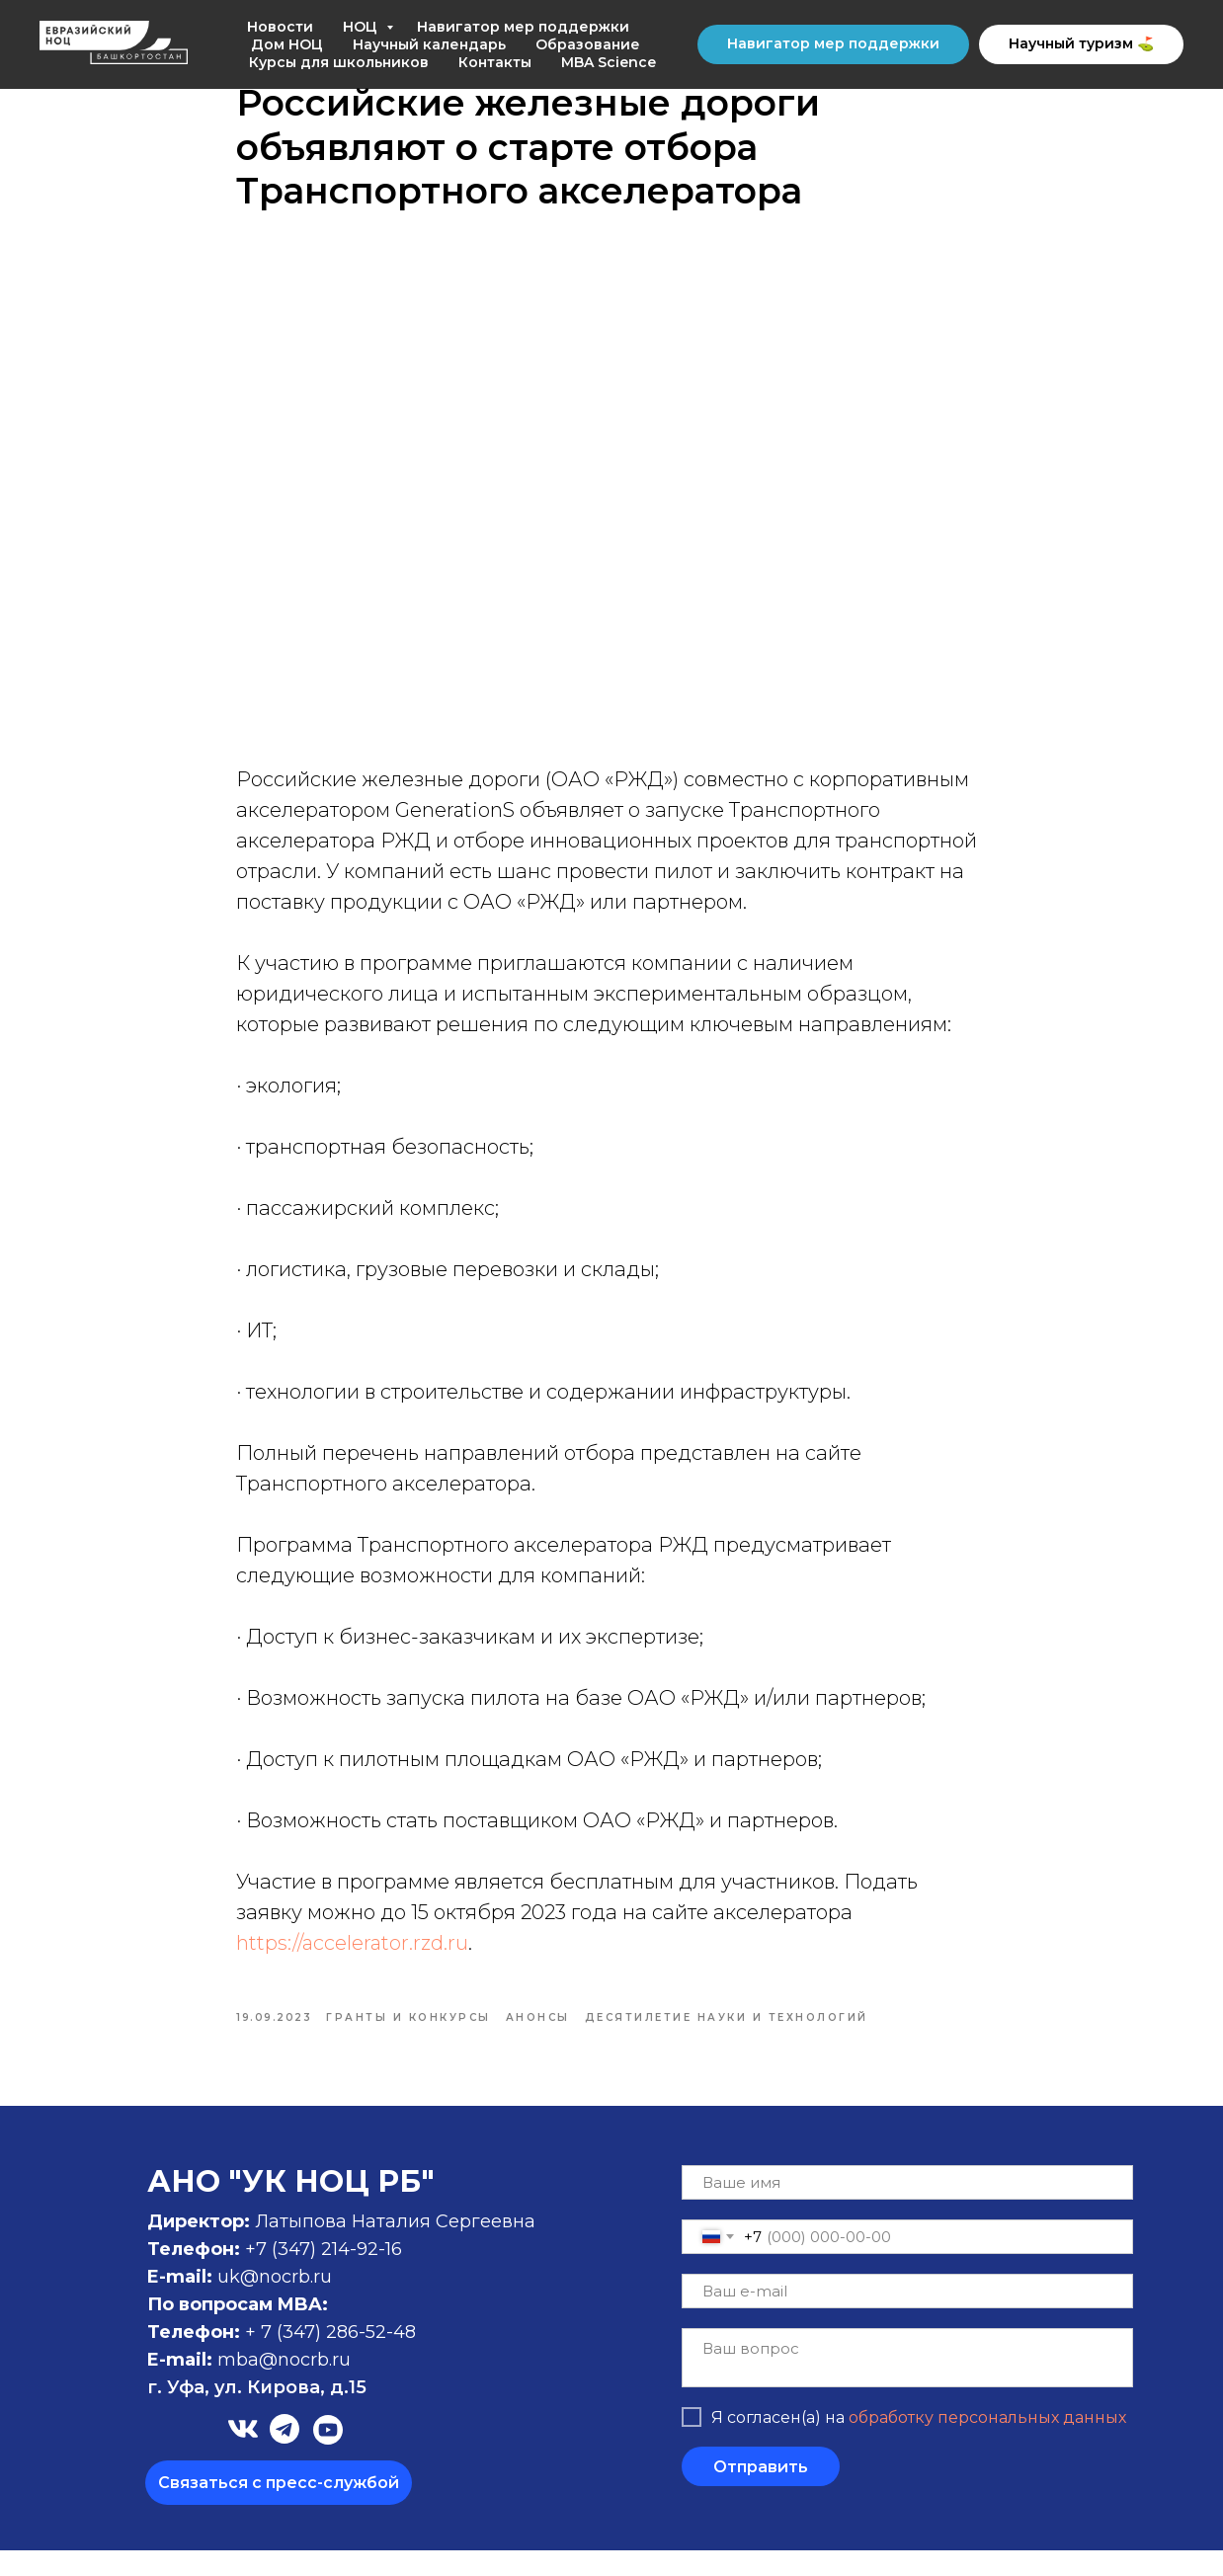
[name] (907, 2208)
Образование (587, 44)
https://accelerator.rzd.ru (352, 1956)
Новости (280, 27)
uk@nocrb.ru (274, 2302)
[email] (907, 2316)
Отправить (760, 2491)
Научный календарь (429, 44)
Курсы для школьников (339, 62)
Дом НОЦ (287, 44)
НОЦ (362, 27)
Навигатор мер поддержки (523, 27)
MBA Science (608, 62)
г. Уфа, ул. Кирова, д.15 (257, 2413)
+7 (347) (283, 2275)
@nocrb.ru (305, 2385)
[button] (278, 2508)
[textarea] (907, 2383)
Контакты (494, 62)
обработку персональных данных (987, 2442)
